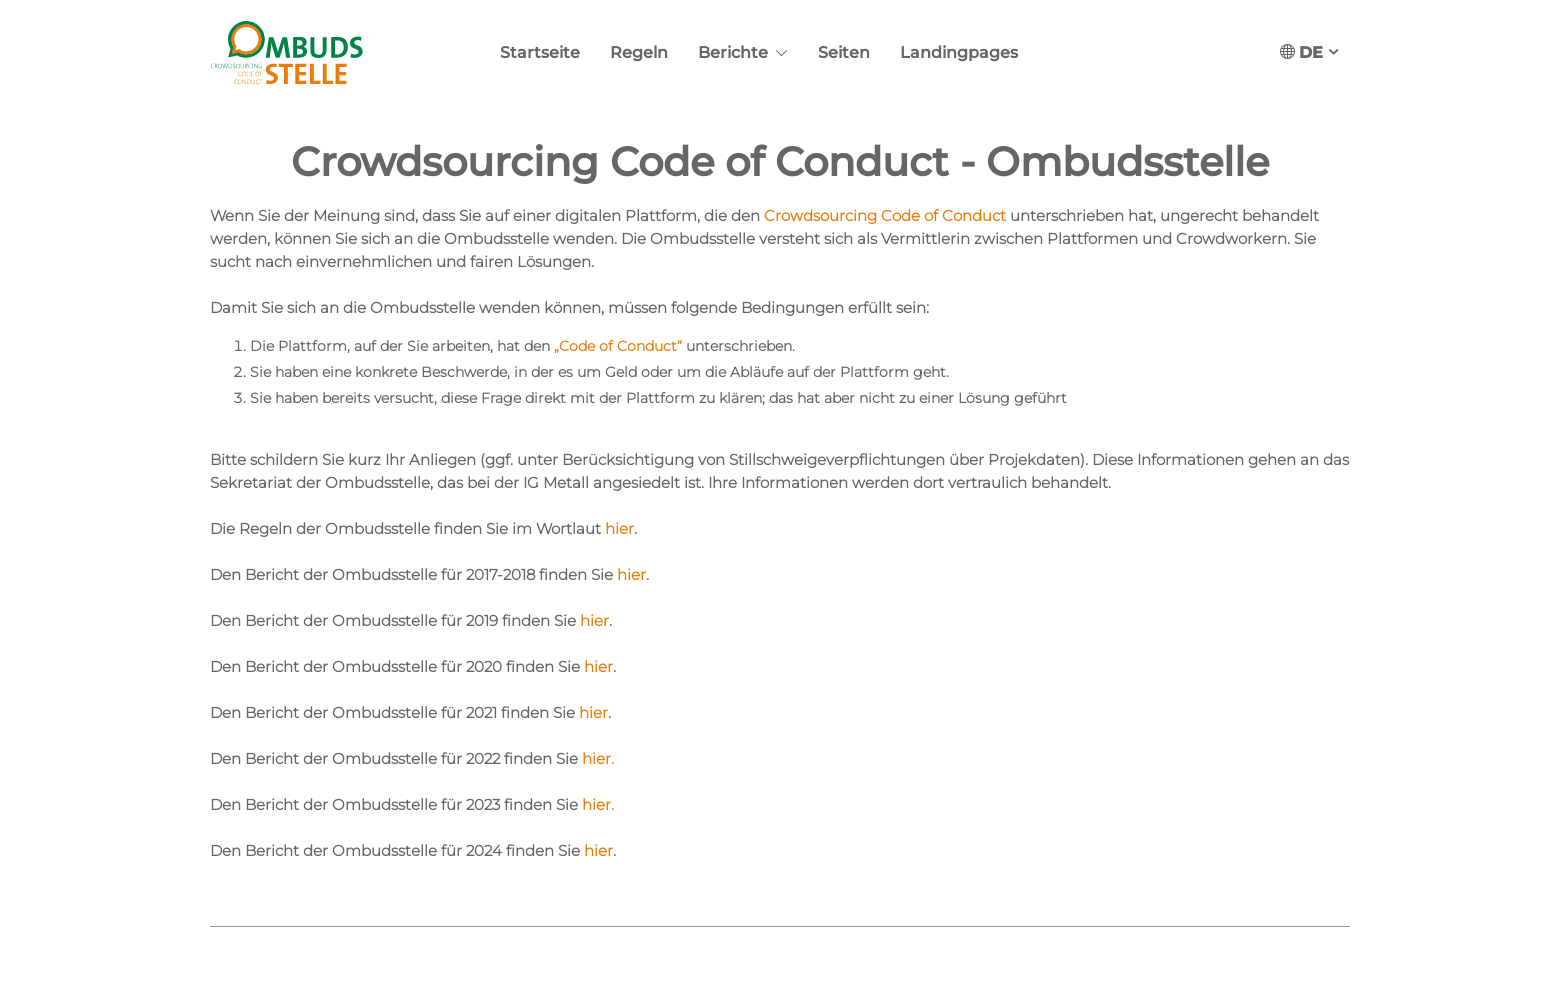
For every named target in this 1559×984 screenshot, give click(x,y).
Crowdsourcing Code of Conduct (887, 215)
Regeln (639, 52)
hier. (598, 758)
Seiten (844, 52)
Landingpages (959, 52)
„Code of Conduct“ (618, 346)
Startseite (540, 52)
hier (619, 528)
